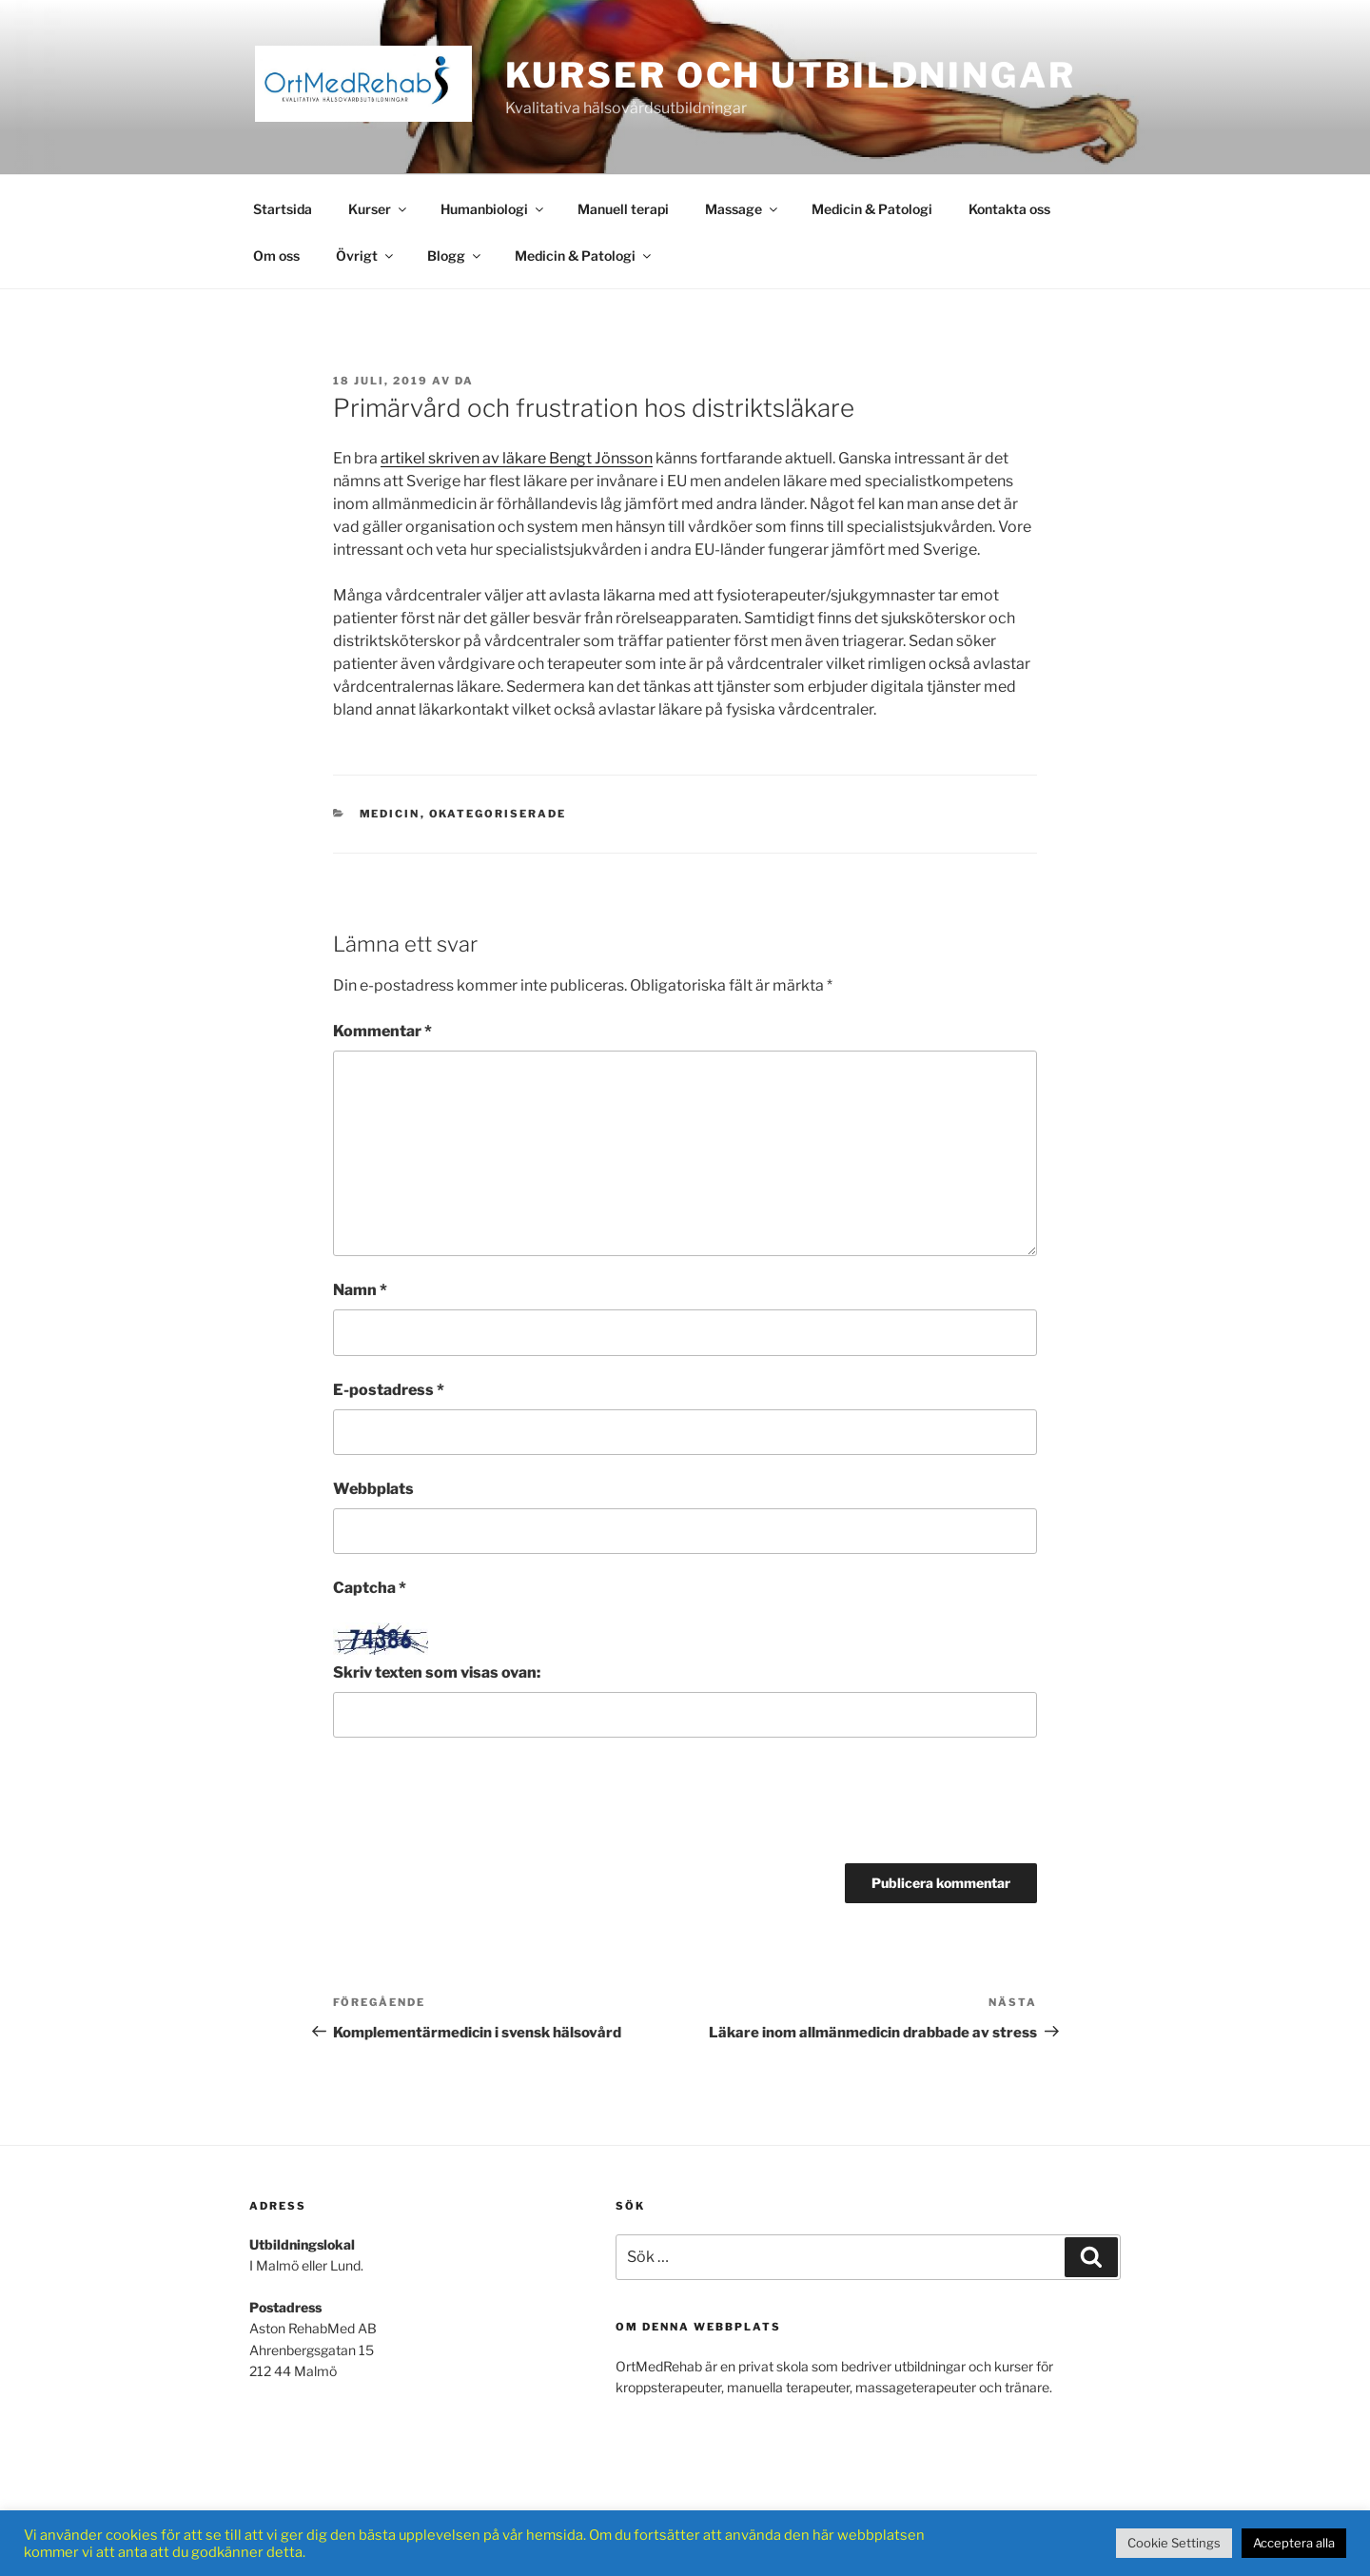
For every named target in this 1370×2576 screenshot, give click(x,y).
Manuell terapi (623, 209)
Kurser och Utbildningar (790, 75)
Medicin (390, 813)
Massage (742, 209)
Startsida (282, 209)
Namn (360, 1290)
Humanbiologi (493, 209)
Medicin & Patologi (872, 209)
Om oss (276, 255)
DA (464, 380)
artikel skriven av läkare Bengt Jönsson (517, 458)
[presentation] (477, 1807)
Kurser (378, 209)
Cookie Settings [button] (1174, 2542)
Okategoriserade (498, 813)
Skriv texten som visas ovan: (436, 1672)
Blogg (455, 255)
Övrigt (366, 255)
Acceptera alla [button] (1294, 2542)
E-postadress (388, 1390)
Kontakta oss (1009, 209)
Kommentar (382, 1031)
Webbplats (373, 1489)
